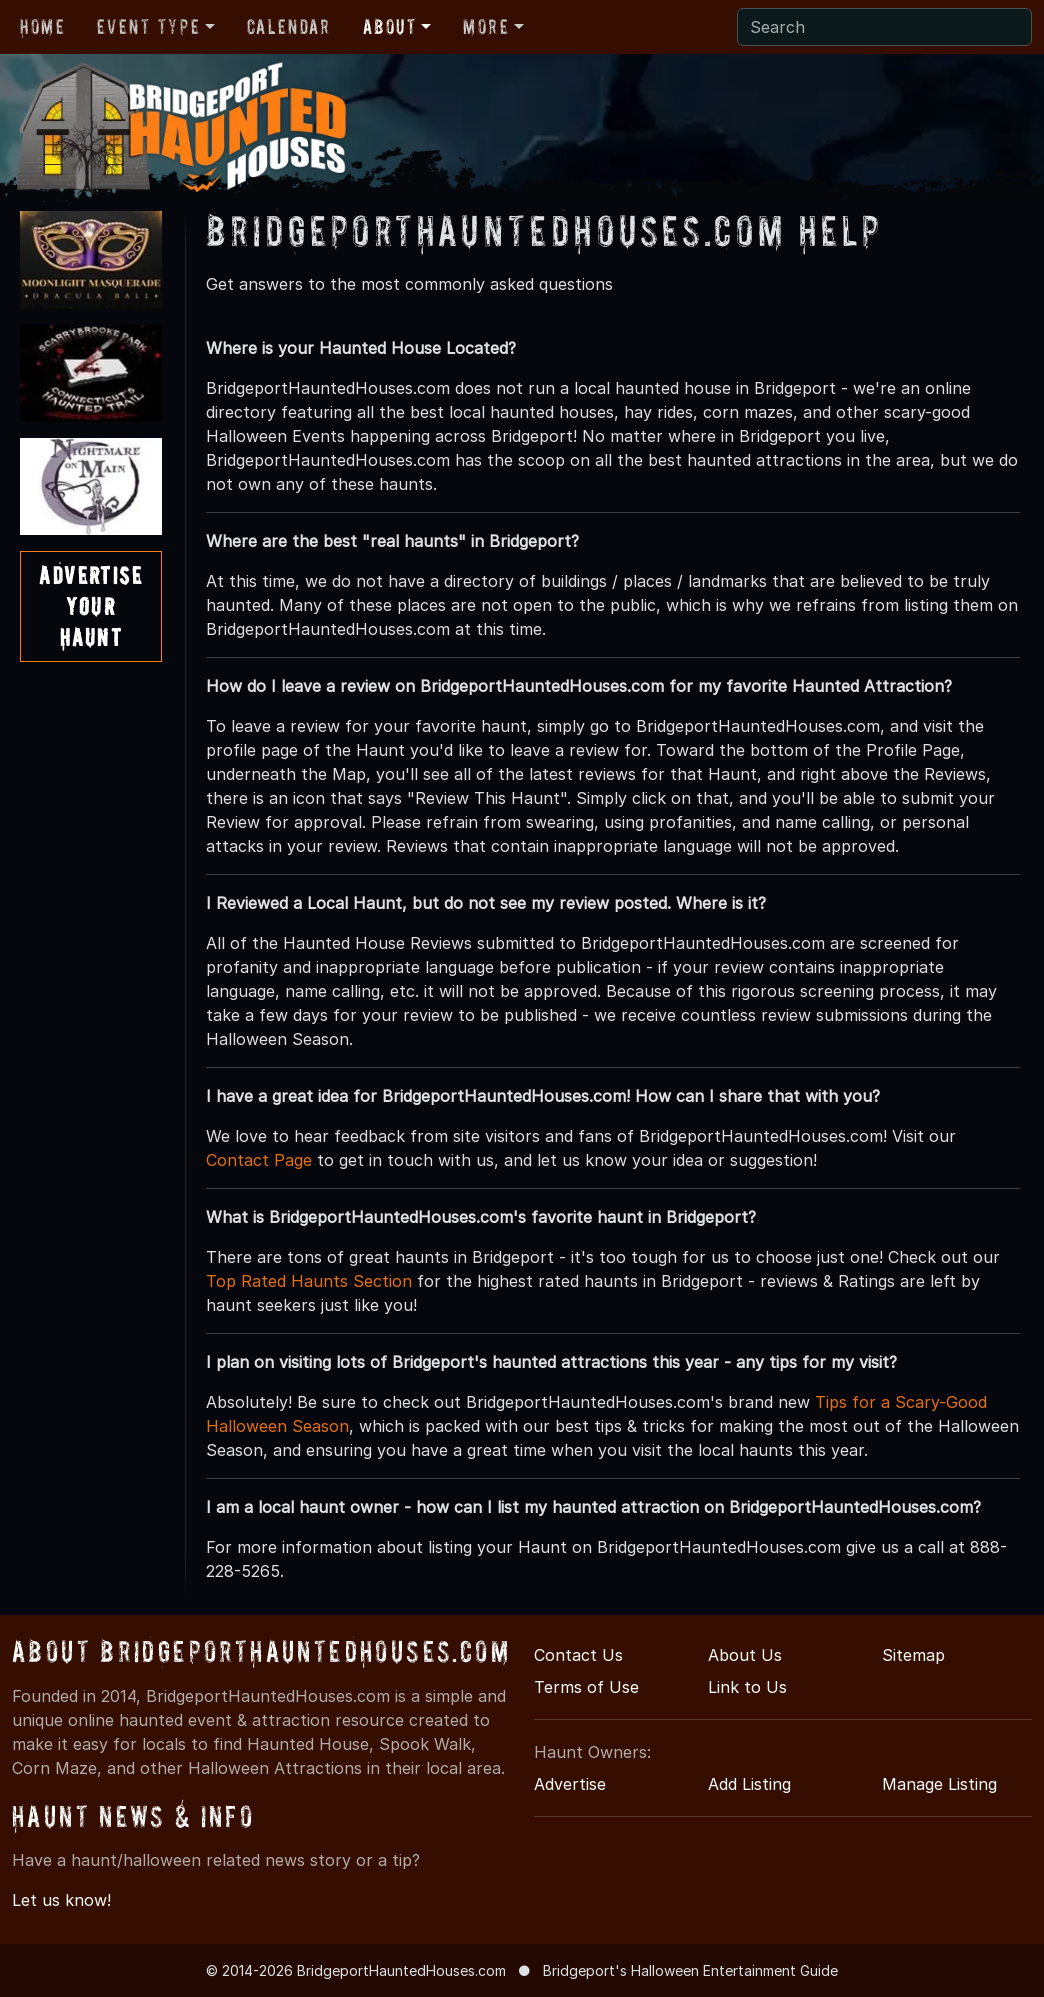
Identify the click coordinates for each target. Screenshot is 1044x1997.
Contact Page (259, 1160)
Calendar (289, 27)
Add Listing (749, 1784)
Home (42, 27)
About (390, 27)
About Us (745, 1655)
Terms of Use (586, 1687)
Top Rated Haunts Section (309, 1281)
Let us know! (61, 1900)
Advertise (570, 1784)
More (486, 27)
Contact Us (578, 1655)
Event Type (148, 27)
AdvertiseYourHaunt (90, 606)
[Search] (884, 27)
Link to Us (747, 1687)
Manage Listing (939, 1784)
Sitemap (913, 1655)
